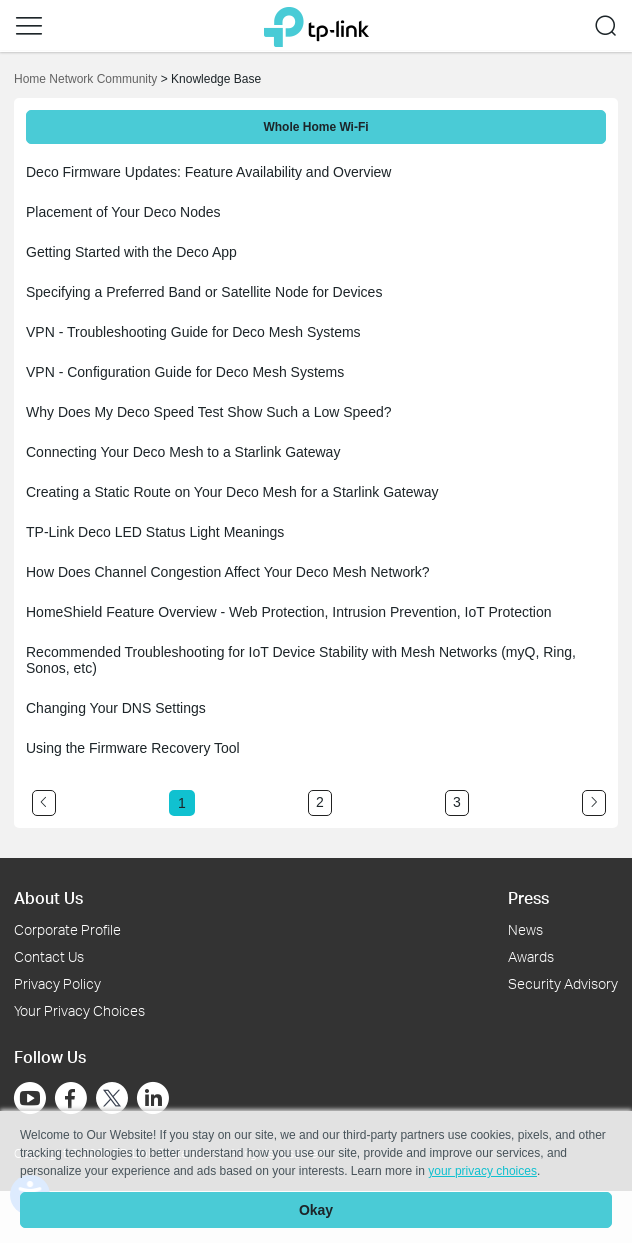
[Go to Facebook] (71, 1098)
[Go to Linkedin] (153, 1098)
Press (528, 897)
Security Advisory (563, 983)
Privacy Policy (57, 983)
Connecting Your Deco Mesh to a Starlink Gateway (183, 452)
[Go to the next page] (594, 803)
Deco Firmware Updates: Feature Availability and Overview (208, 172)
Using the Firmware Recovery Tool (133, 748)
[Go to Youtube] (30, 1098)
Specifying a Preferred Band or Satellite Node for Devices (204, 292)
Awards (531, 956)
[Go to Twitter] (112, 1100)
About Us (48, 897)
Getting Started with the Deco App (131, 252)
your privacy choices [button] (482, 1171)
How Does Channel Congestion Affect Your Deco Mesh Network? (228, 572)
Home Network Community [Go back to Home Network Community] (85, 79)
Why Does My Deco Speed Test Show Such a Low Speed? (209, 412)
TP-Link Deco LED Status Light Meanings (155, 532)
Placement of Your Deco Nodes (123, 212)
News (525, 929)
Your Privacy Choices (79, 1010)
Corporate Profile (67, 929)
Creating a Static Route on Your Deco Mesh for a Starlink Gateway (232, 492)
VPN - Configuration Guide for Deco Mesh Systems (185, 372)
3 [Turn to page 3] (457, 802)
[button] (29, 26)
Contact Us (49, 956)
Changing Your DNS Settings (116, 708)
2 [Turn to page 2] (320, 802)
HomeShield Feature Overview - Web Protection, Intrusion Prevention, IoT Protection (289, 612)
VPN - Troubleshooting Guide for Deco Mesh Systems (193, 332)
